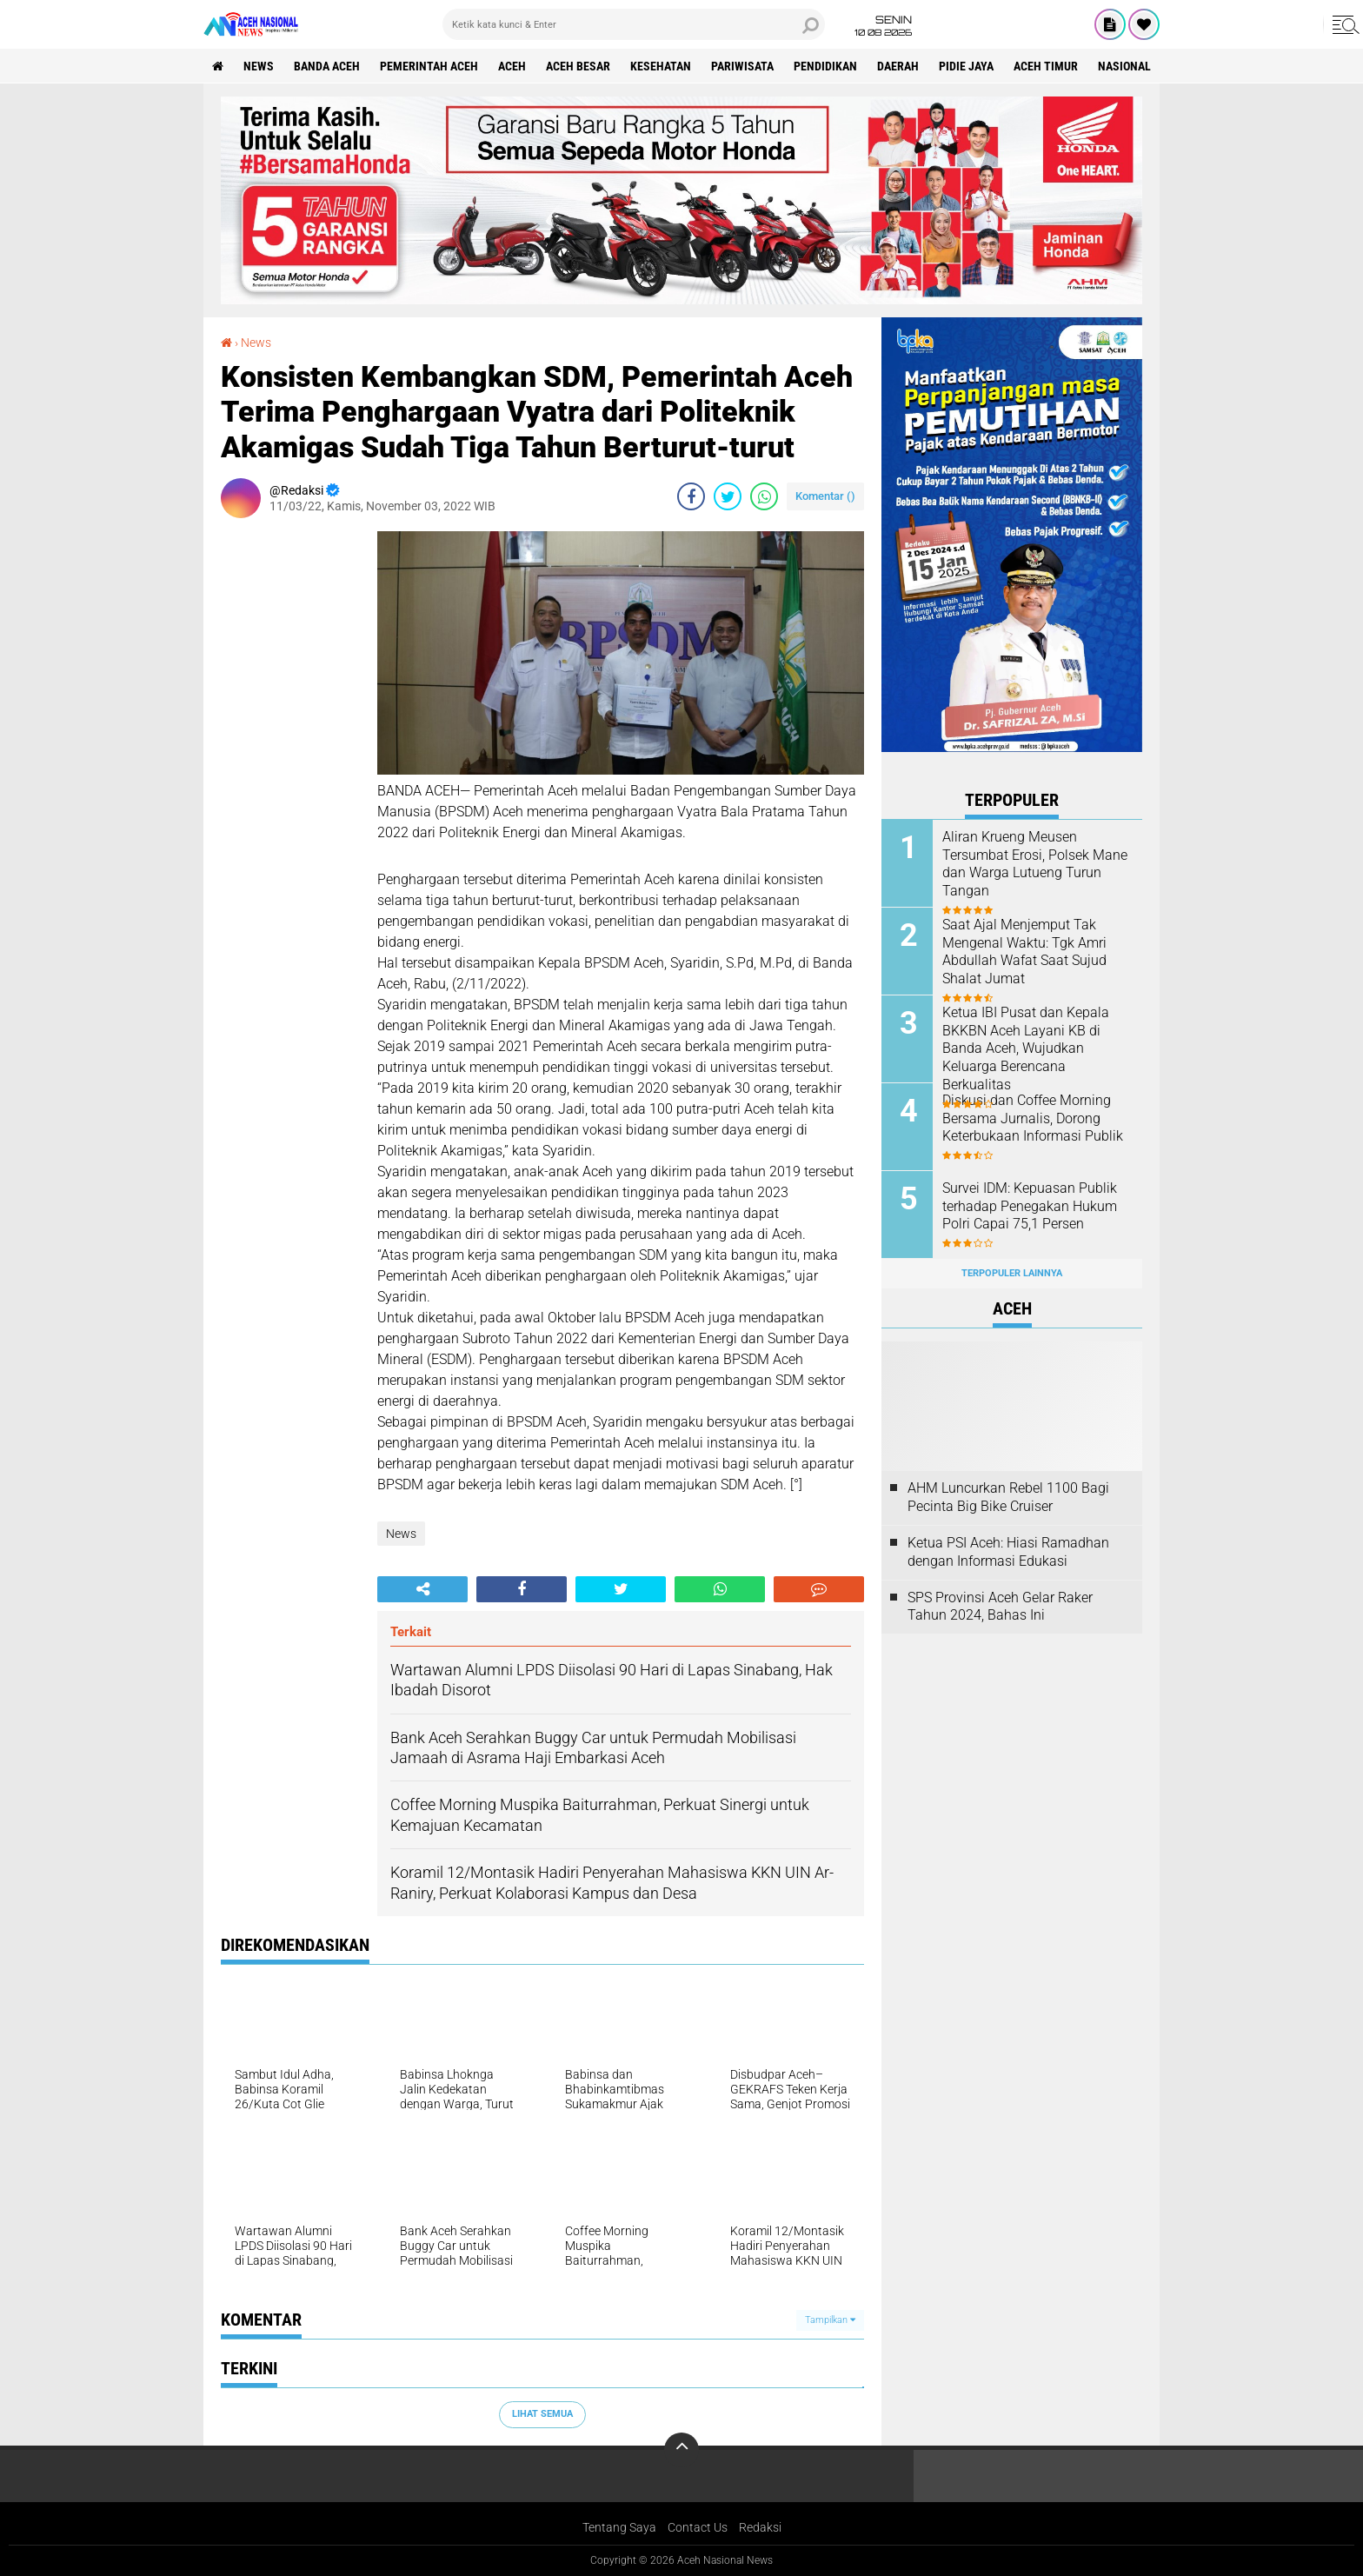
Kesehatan (660, 66)
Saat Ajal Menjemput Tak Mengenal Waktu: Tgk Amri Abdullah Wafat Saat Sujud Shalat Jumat (1024, 951)
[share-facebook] (691, 496)
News (258, 66)
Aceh (512, 66)
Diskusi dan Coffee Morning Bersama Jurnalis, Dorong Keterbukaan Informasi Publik (1032, 1118)
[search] (633, 24)
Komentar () (825, 496)
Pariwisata (742, 66)
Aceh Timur (1046, 66)
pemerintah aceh (429, 66)
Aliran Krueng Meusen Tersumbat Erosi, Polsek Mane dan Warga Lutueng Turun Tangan (1034, 864)
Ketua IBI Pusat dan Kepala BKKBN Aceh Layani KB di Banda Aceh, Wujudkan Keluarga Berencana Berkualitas (1025, 1048)
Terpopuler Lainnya (1011, 1273)
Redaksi (760, 2527)
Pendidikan (825, 66)
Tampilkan (830, 2320)
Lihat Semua (542, 2414)
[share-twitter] (727, 496)
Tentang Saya (619, 2527)
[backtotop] (681, 2450)
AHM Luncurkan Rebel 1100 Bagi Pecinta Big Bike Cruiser (1008, 1497)
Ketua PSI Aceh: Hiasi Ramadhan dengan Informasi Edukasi (1008, 1551)
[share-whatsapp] (764, 496)
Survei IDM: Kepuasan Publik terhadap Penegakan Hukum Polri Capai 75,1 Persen (1029, 1206)
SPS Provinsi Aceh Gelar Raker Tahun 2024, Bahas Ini (1000, 1606)
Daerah (898, 66)
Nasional (1124, 66)
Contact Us (698, 2527)
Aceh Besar (578, 66)
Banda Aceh (327, 66)
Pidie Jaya (966, 66)
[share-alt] (422, 1589)
